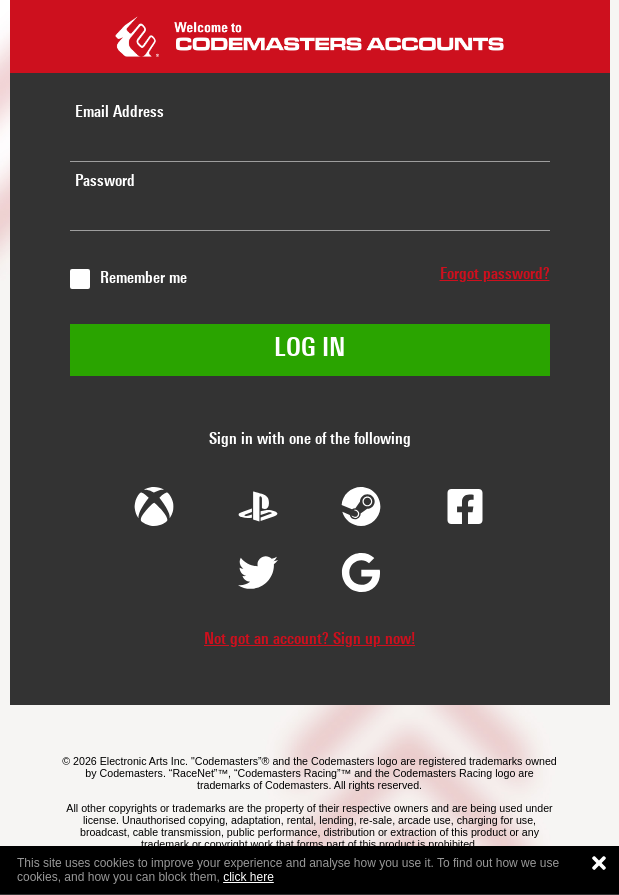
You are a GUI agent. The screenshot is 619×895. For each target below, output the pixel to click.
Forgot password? (495, 275)
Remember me (143, 279)
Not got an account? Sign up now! (309, 640)
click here (248, 877)
